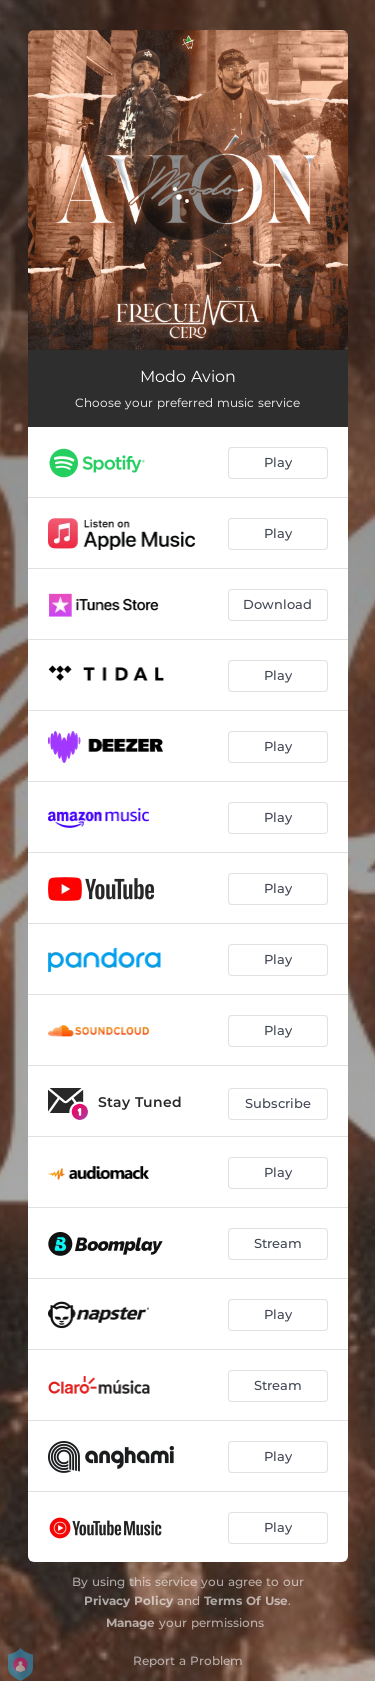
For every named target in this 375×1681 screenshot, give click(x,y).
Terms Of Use (246, 1600)
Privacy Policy (128, 1600)
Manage (130, 1622)
